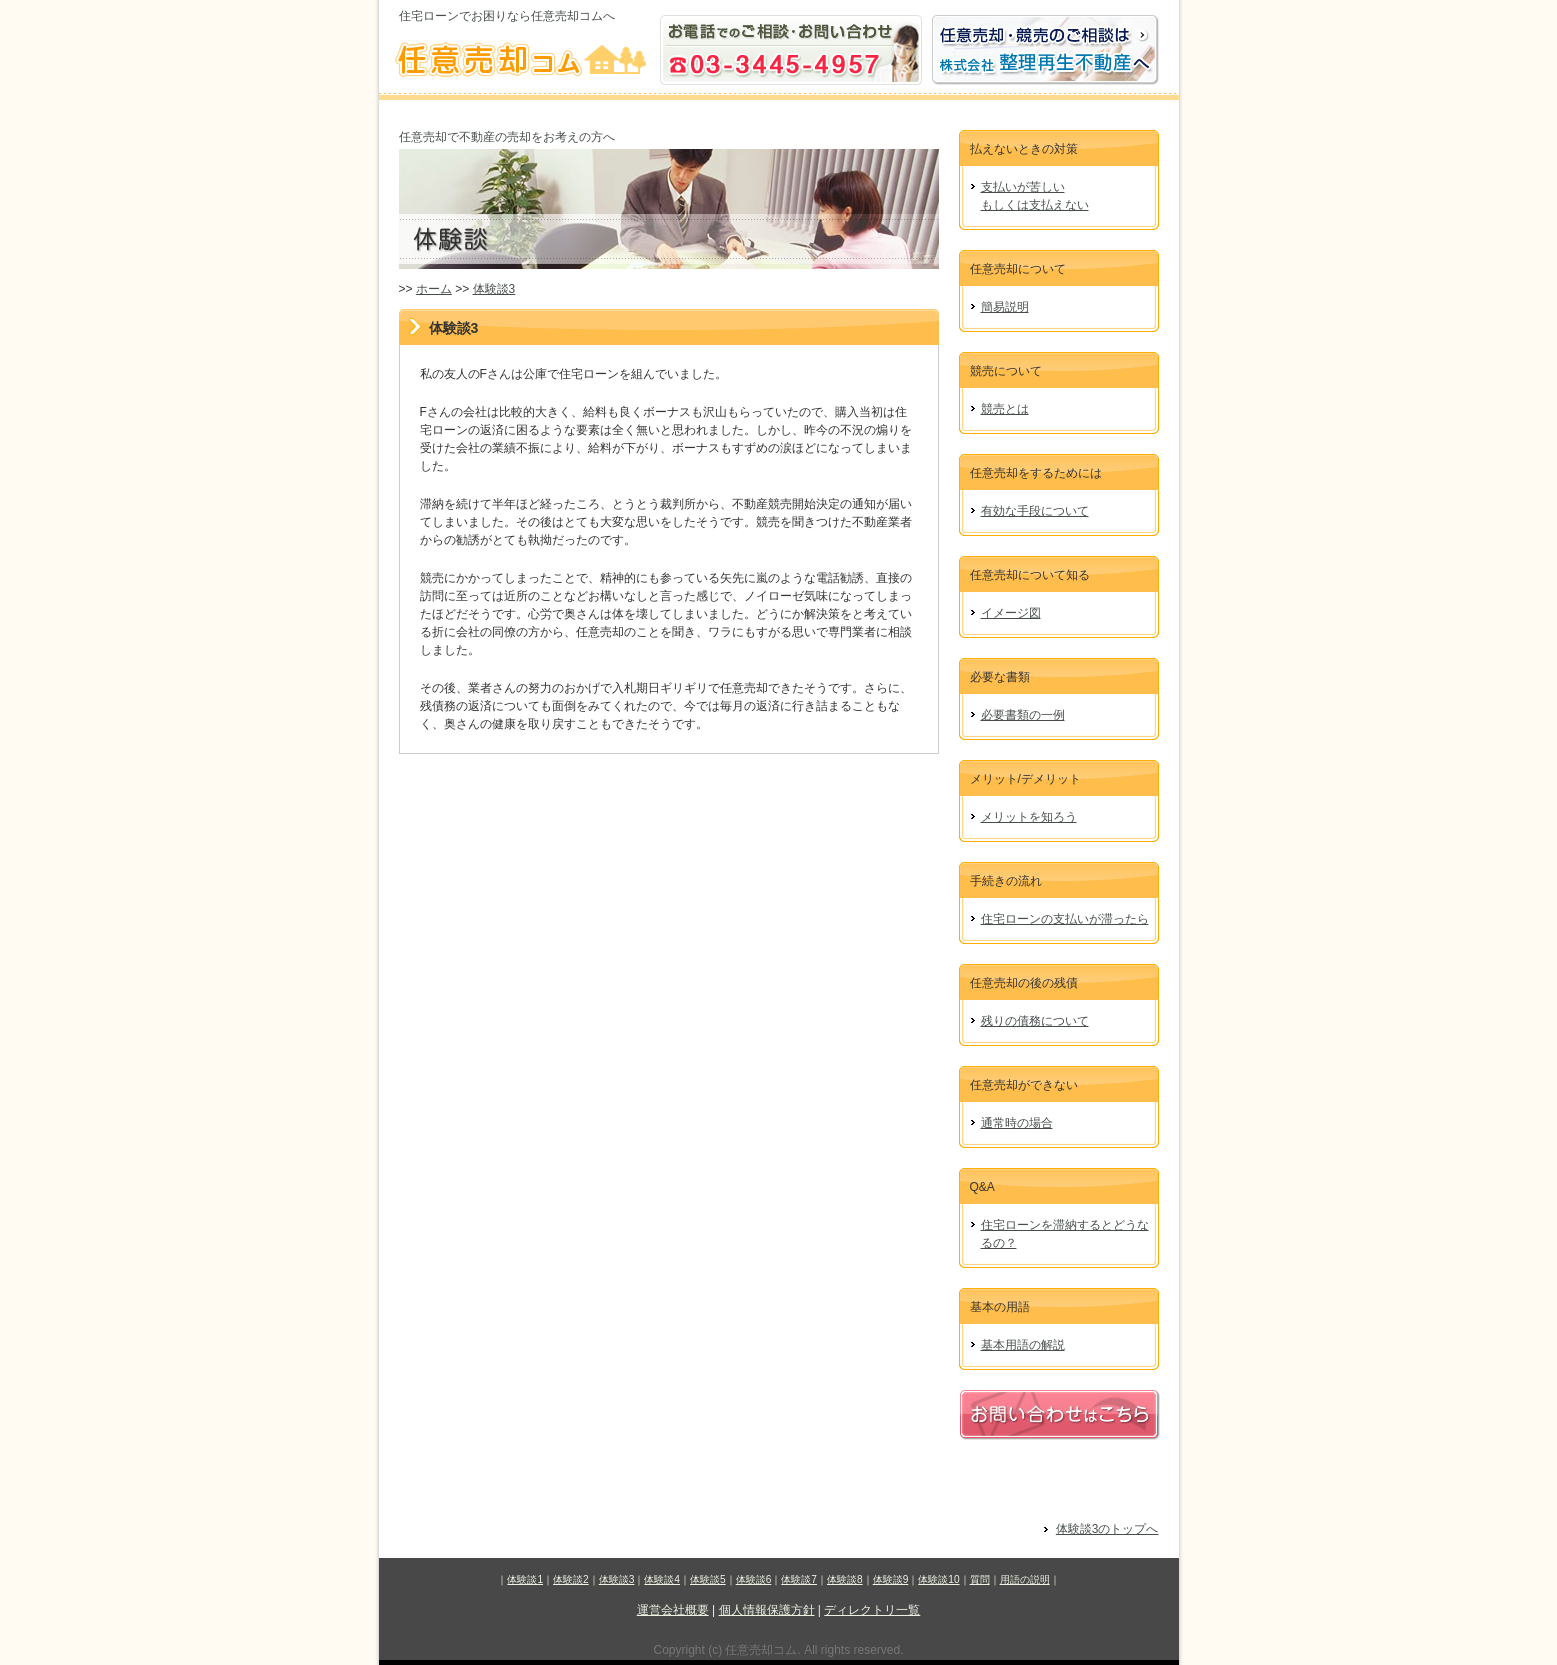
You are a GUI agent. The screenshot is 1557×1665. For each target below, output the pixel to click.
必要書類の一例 (1023, 715)
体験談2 (571, 1579)
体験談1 (525, 1579)
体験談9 (891, 1579)
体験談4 (662, 1579)
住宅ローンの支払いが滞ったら (1065, 919)
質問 (980, 1579)
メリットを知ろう (1029, 817)
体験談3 (494, 289)
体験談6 (754, 1579)
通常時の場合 (1017, 1123)
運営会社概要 (673, 1610)
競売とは (1005, 409)
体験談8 (845, 1579)
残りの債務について (1035, 1021)
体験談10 (938, 1579)
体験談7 (799, 1579)
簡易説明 (1005, 307)
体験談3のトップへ (1107, 1529)
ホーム (434, 289)
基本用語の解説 (1023, 1345)
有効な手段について (1035, 511)
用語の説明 (1025, 1579)
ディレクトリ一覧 (872, 1610)
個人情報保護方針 (767, 1610)
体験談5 (708, 1579)
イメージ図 (1011, 613)
